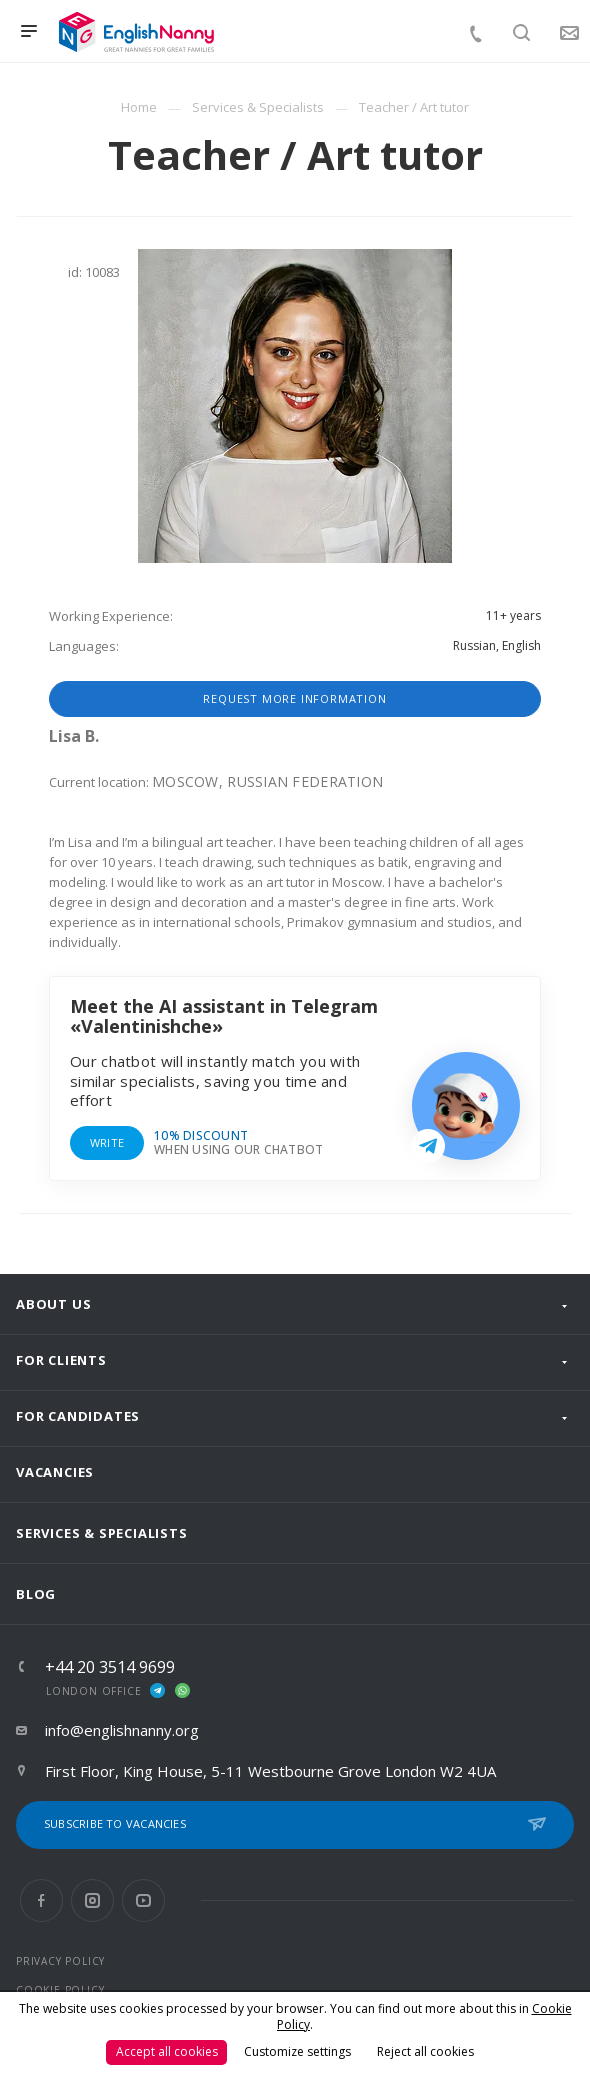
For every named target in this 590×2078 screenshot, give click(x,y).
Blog (36, 1594)
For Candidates (78, 1416)
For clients (61, 1360)
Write (107, 1142)
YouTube (143, 1900)
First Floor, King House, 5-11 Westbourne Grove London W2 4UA (270, 1771)
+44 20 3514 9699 (110, 1667)
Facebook (41, 1900)
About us (53, 1304)
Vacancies (55, 1472)
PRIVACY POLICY (60, 1961)
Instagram (92, 1900)
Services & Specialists (102, 1533)
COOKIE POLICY (60, 1990)
